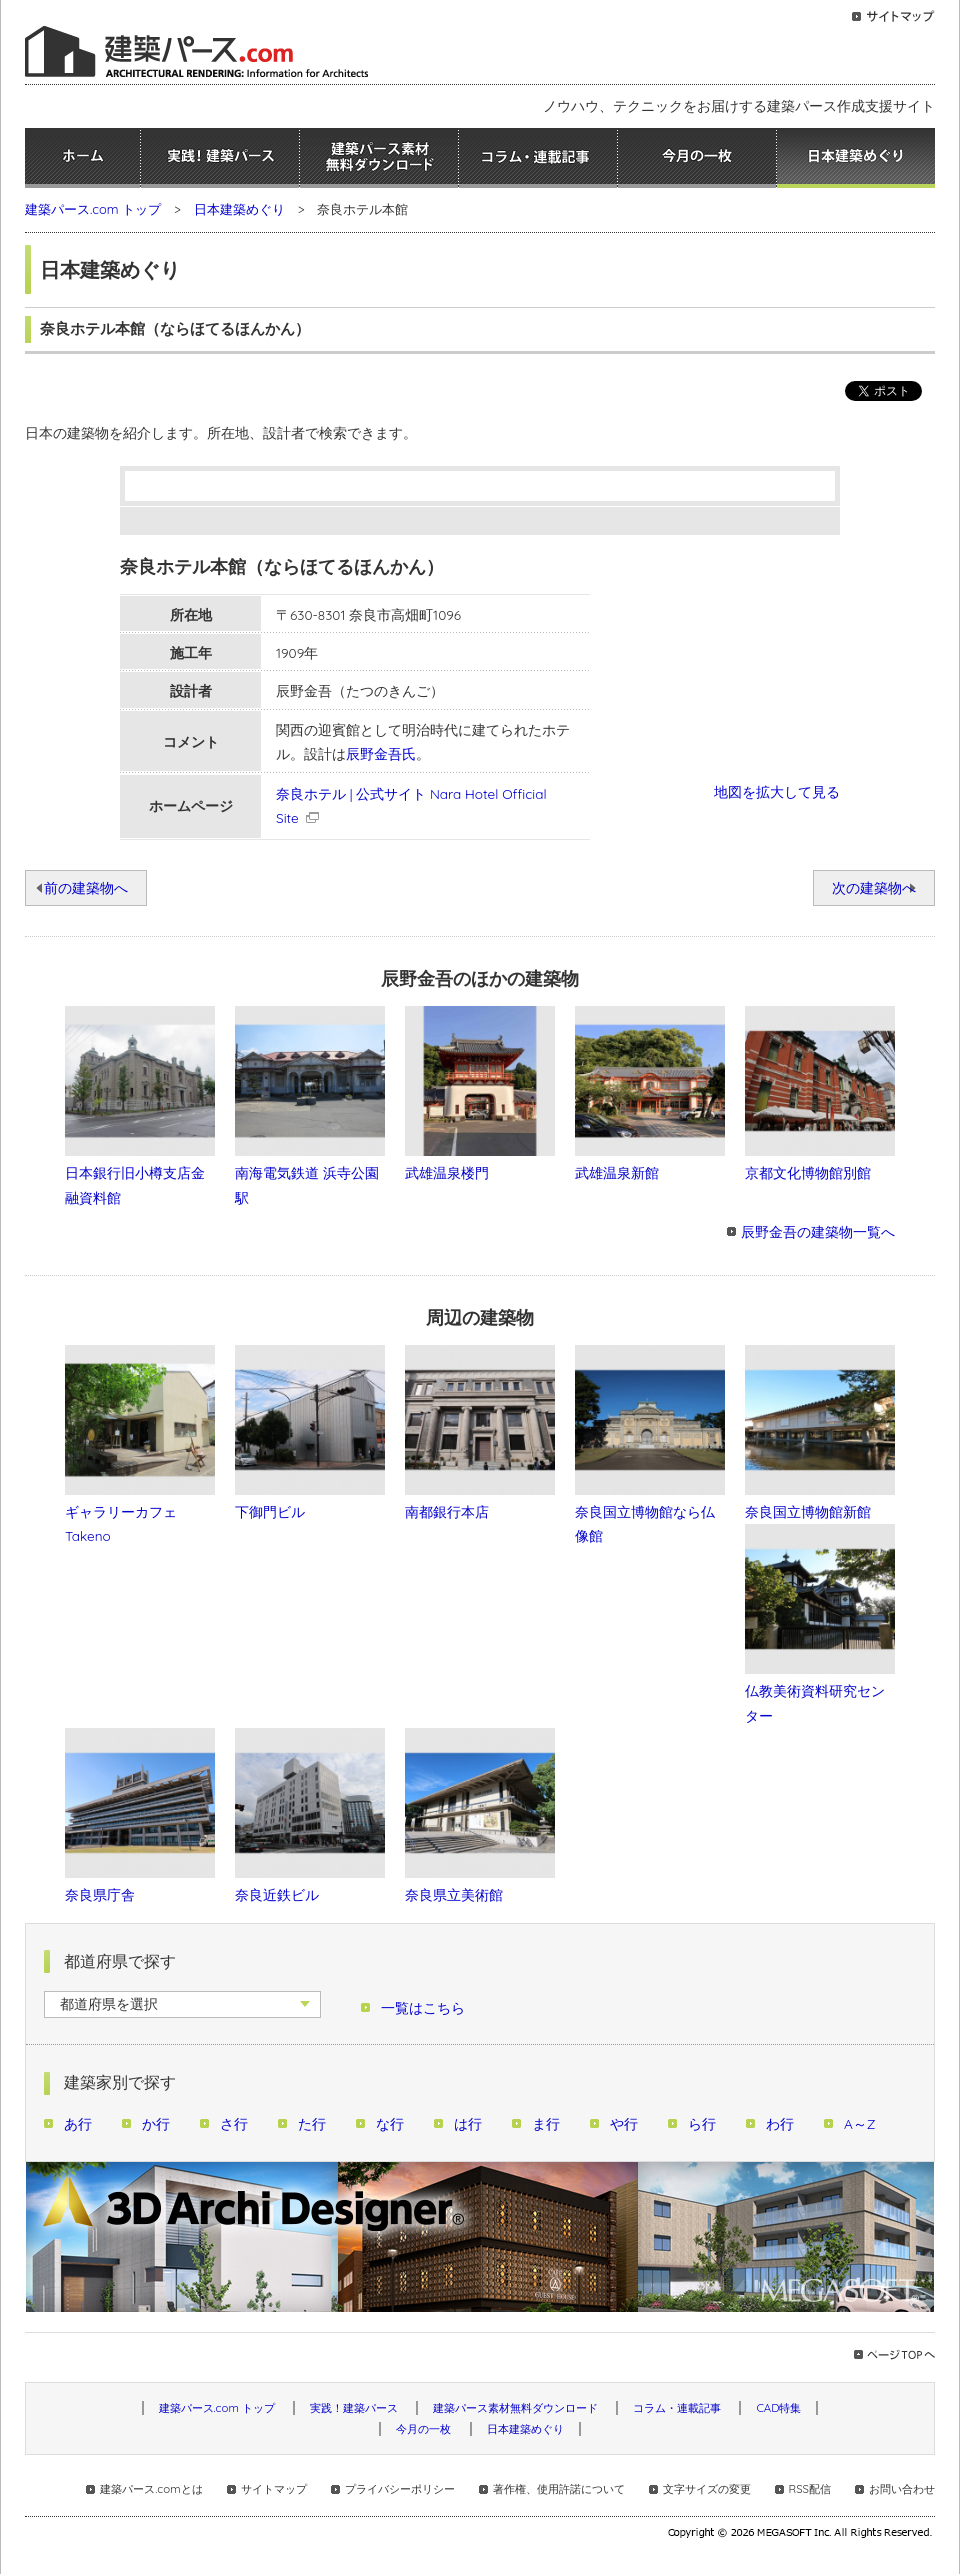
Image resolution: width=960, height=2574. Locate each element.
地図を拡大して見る (777, 791)
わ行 (780, 2123)
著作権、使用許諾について (559, 2489)
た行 (312, 2123)
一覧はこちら (423, 2007)
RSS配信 (810, 2489)
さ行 (234, 2123)
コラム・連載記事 (538, 158)
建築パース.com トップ (93, 209)
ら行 (702, 2123)
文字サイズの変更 (707, 2489)
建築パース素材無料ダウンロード (379, 158)
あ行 (78, 2123)
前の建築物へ (86, 887)
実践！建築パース (220, 158)
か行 (156, 2123)
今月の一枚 (697, 158)
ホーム (82, 158)
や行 (624, 2123)
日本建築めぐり (856, 158)
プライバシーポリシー (400, 2489)
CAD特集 (778, 2408)
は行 (468, 2123)
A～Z (860, 2123)
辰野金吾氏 (381, 753)
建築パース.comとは (151, 2489)
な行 (390, 2123)
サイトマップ (274, 2489)
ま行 (546, 2123)
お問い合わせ (902, 2489)
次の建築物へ (874, 887)
